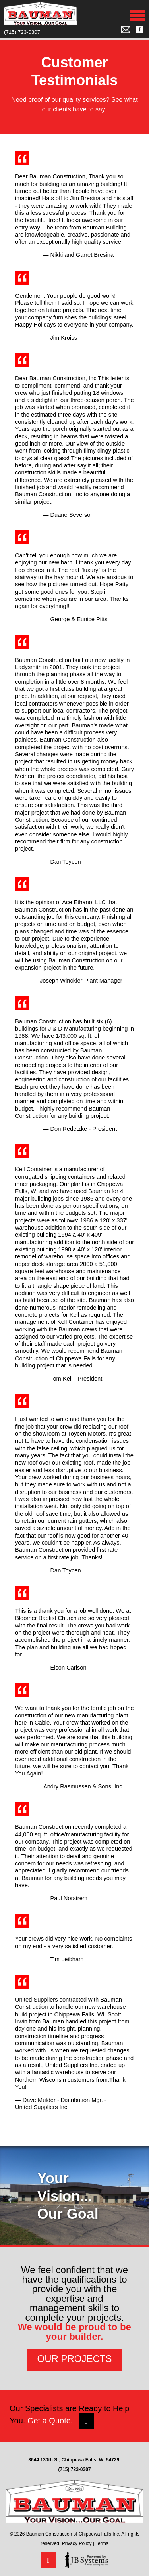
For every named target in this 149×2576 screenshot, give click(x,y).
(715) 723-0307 (22, 32)
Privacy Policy (77, 2543)
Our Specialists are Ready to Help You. (69, 2416)
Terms (101, 2543)
